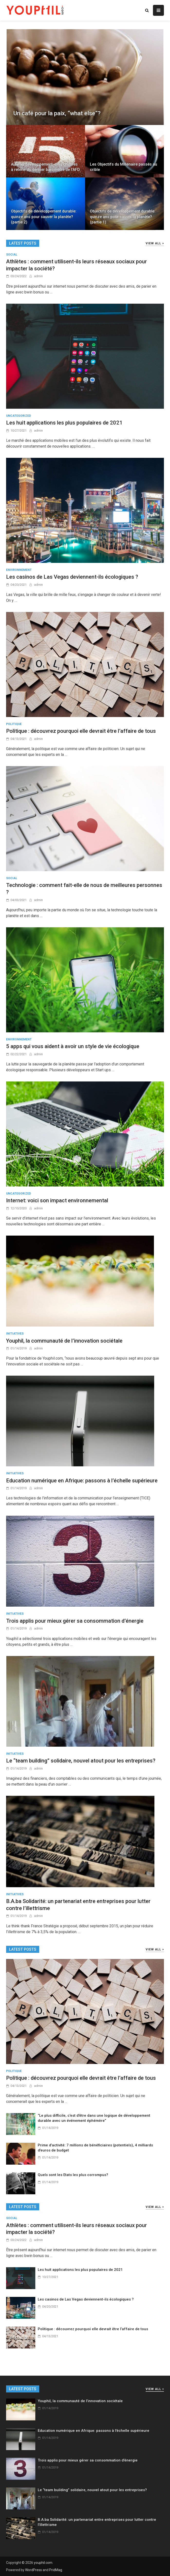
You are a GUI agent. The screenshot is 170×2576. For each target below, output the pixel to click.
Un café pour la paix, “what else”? (57, 113)
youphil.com (43, 2563)
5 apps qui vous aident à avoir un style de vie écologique (72, 1046)
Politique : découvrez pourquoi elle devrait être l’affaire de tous (81, 731)
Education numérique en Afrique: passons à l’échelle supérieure (82, 1481)
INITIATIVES (15, 1333)
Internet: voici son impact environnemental (57, 1200)
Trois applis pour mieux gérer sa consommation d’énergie (74, 1621)
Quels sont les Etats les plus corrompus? (73, 2175)
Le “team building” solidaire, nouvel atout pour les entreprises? (80, 1761)
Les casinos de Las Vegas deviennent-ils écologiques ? (72, 577)
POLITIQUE (14, 724)
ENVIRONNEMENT (19, 570)
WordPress (33, 2570)
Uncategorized (18, 415)
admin (38, 276)
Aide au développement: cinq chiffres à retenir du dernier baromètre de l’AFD (45, 167)
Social (11, 254)
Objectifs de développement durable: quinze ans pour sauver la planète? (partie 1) (122, 216)
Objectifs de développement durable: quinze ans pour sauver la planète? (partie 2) (43, 216)
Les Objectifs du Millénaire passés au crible (123, 167)
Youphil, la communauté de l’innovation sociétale (64, 1341)
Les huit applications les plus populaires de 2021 (64, 423)
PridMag (55, 2570)
